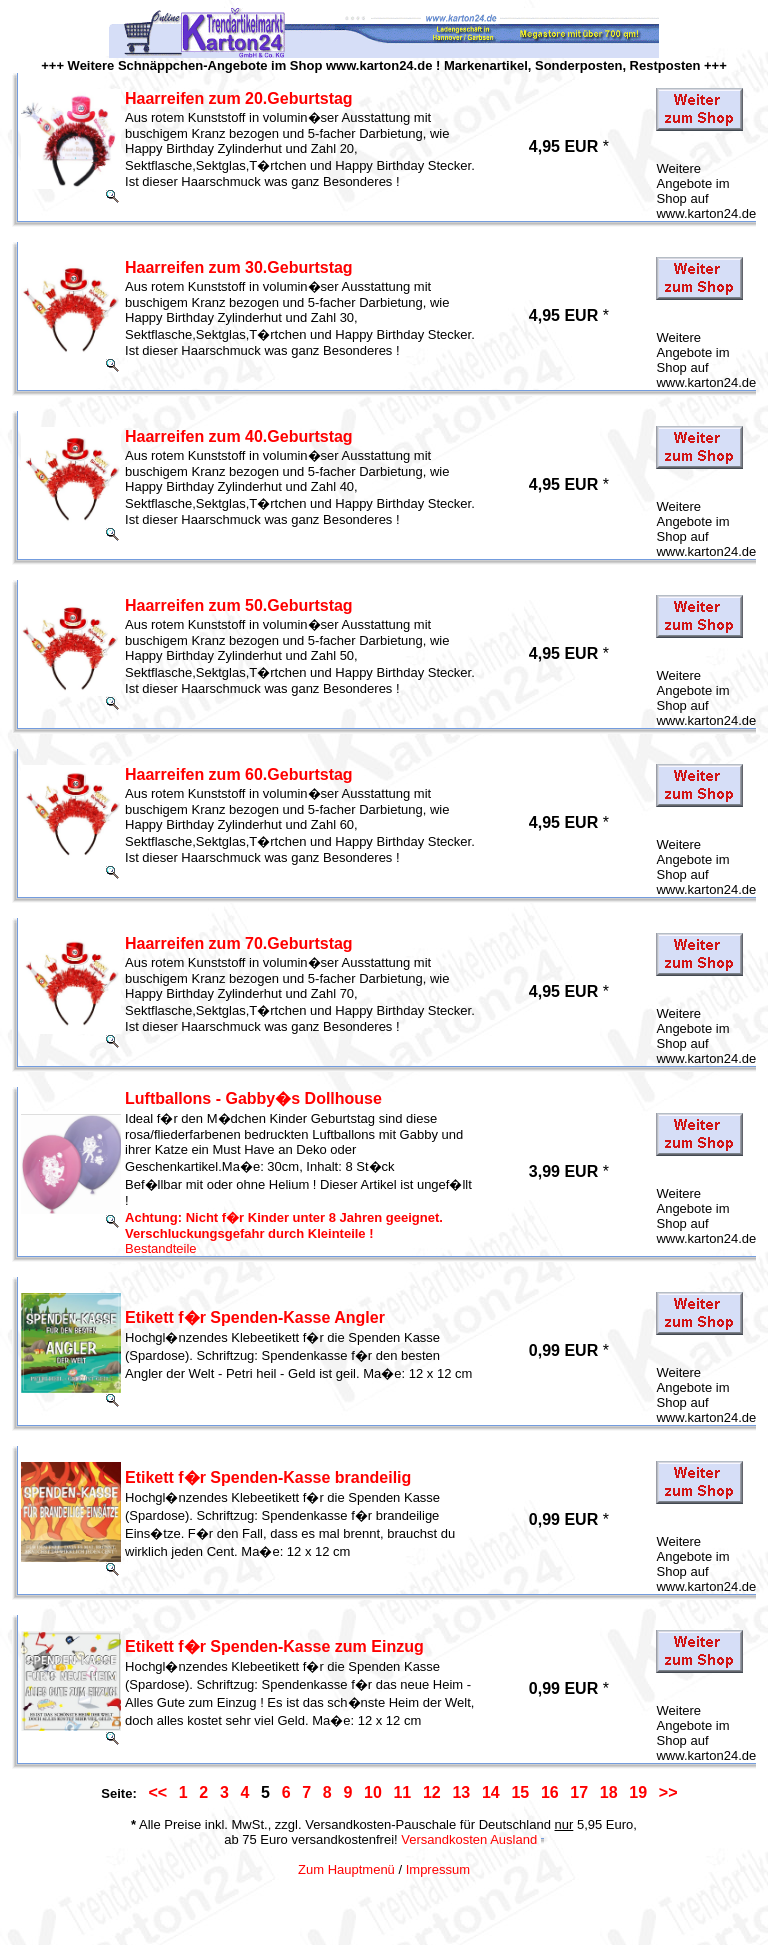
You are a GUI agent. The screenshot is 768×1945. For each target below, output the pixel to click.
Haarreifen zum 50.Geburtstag (239, 605)
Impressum (438, 1869)
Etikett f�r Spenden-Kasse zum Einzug (274, 1646)
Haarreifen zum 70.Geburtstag (239, 943)
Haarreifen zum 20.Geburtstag (239, 98)
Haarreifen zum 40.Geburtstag (239, 436)
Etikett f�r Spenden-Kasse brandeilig (268, 1477)
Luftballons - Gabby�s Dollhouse (253, 1098)
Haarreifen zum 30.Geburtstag (239, 267)
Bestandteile (161, 1248)
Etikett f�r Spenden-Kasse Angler (255, 1317)
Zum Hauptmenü (346, 1869)
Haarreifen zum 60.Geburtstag (239, 774)
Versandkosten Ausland (469, 1839)
